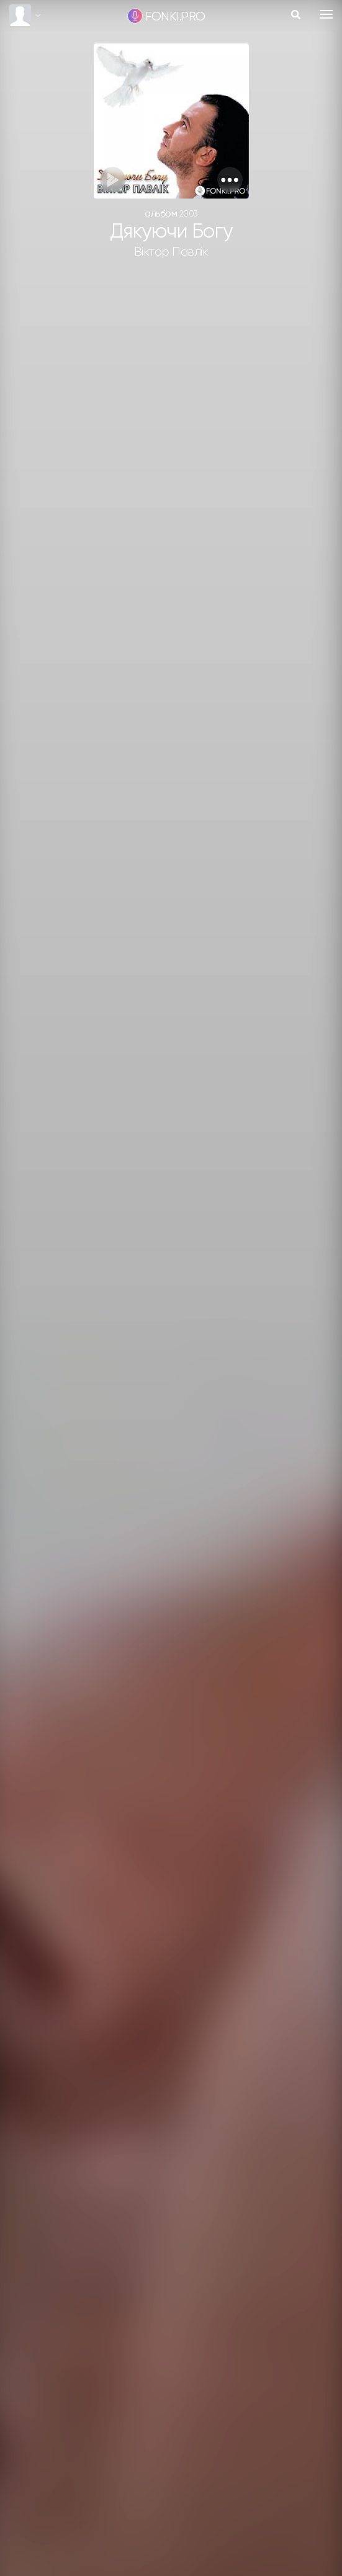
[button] (230, 179)
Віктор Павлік (171, 252)
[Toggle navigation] (326, 14)
